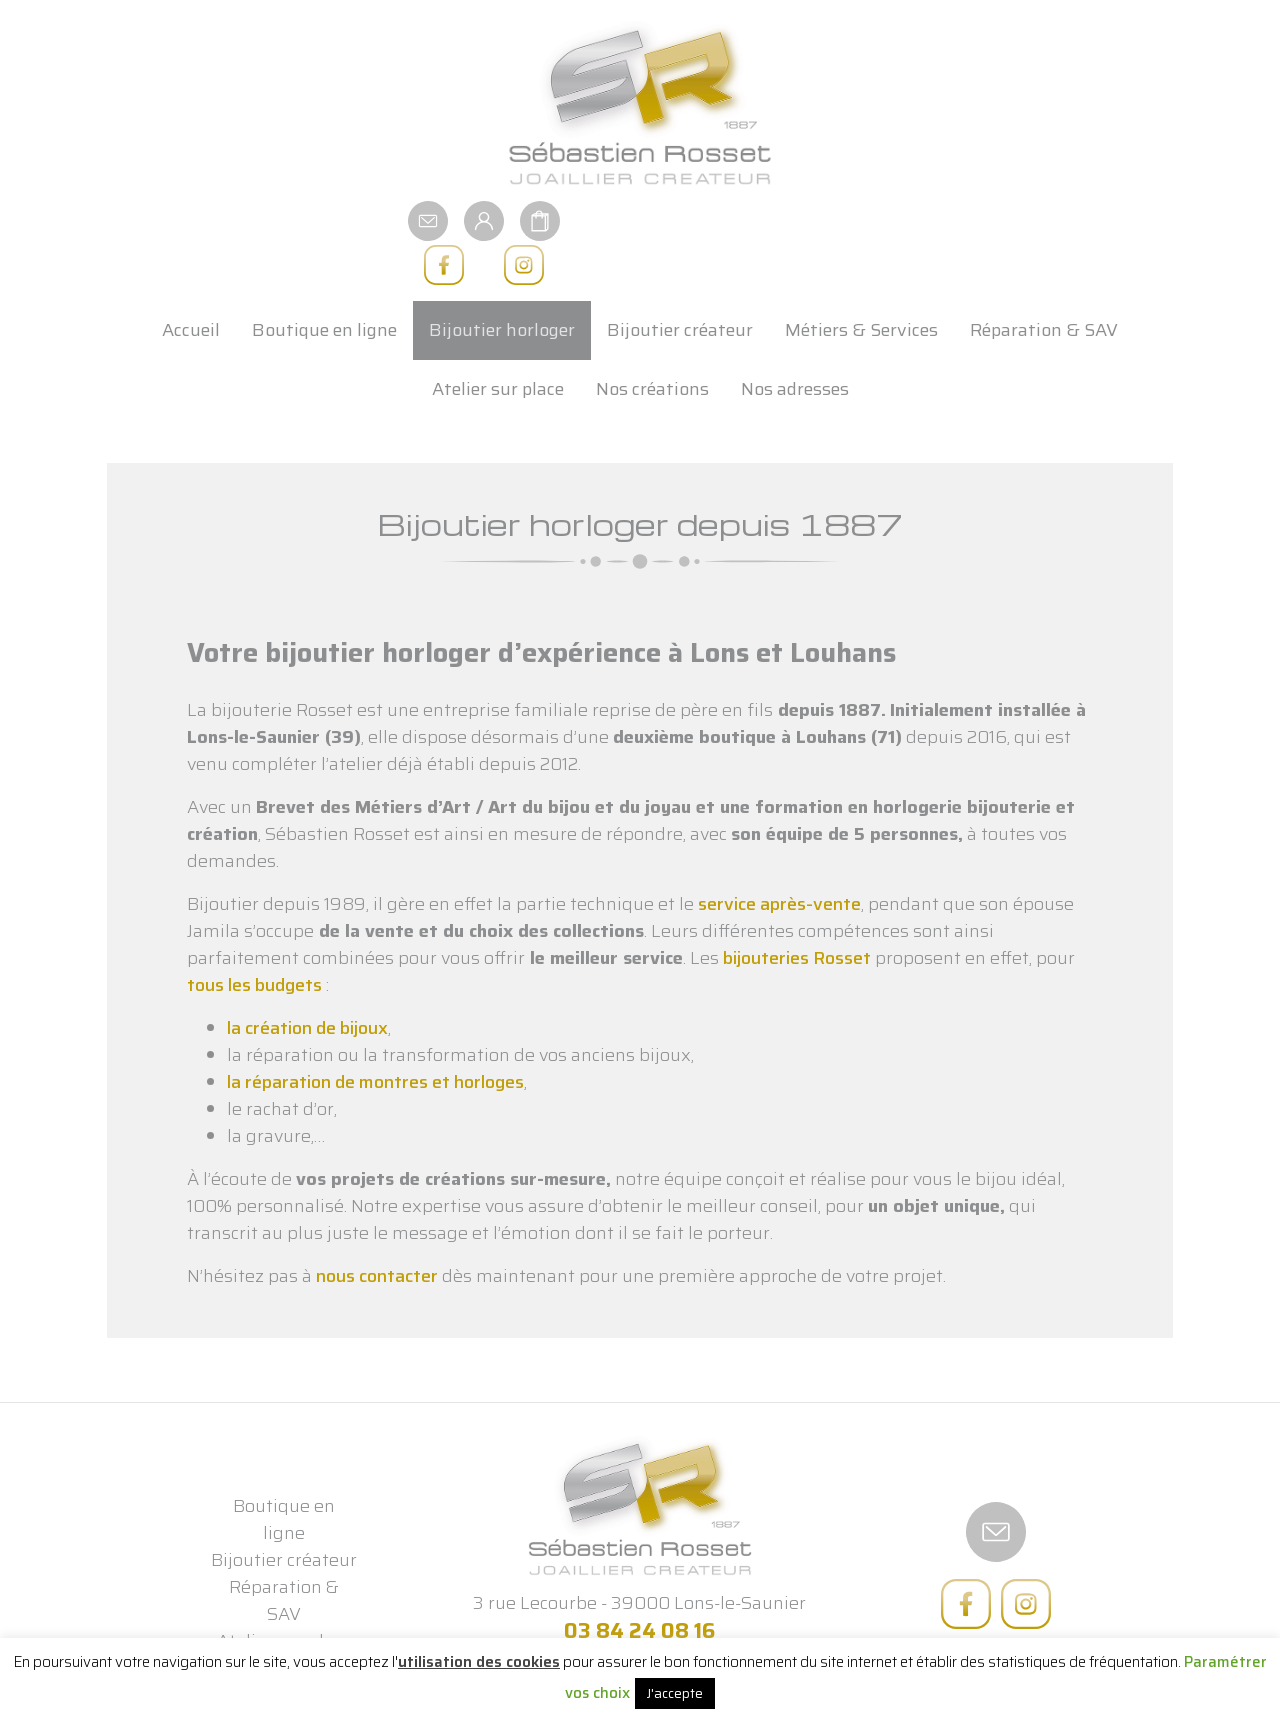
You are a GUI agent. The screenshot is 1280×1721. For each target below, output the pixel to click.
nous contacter (377, 1188)
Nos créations (652, 301)
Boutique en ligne (324, 242)
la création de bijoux (307, 940)
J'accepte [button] (675, 1693)
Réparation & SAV (1044, 242)
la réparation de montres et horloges (375, 994)
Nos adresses (795, 301)
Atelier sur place (498, 301)
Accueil (191, 242)
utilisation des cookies (479, 1662)
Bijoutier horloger (502, 242)
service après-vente (779, 816)
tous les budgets (254, 897)
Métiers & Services (861, 242)
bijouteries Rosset (797, 870)
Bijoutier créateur (680, 242)
